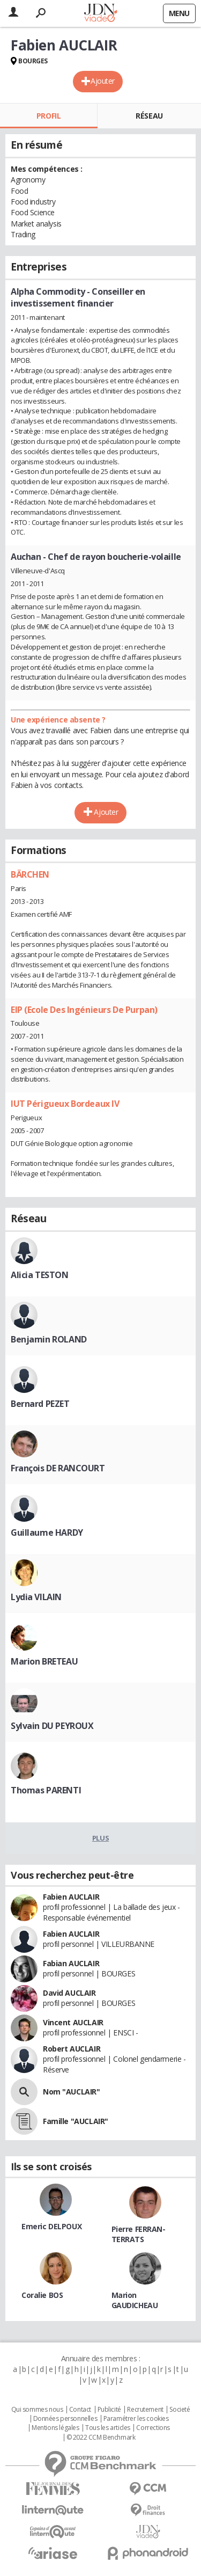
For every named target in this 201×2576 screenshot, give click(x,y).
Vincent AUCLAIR (73, 2022)
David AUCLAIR (69, 1993)
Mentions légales (55, 2428)
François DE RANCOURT (58, 1468)
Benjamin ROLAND (49, 1339)
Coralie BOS (42, 2295)
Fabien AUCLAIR (71, 1897)
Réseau (149, 116)
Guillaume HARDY (47, 1532)
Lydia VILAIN (36, 1597)
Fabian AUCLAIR (71, 1963)
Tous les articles (107, 2428)
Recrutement (145, 2409)
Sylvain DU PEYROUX (52, 1726)
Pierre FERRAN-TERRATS (138, 2234)
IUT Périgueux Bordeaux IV (65, 1104)
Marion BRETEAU (44, 1661)
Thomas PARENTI (46, 1790)
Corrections (152, 2428)
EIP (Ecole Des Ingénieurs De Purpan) (84, 1010)
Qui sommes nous (37, 2409)
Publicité (109, 2409)
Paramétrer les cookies (136, 2418)
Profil (48, 116)
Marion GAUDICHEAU (134, 2300)
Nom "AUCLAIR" (71, 2091)
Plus (100, 1838)
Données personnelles (65, 2418)
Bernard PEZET (40, 1404)
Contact (80, 2409)
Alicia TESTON (40, 1275)
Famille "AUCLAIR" (75, 2121)
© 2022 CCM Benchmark (101, 2437)
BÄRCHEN (30, 874)
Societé (179, 2409)
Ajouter (103, 81)
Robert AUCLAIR (71, 2049)
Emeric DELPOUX (51, 2226)
